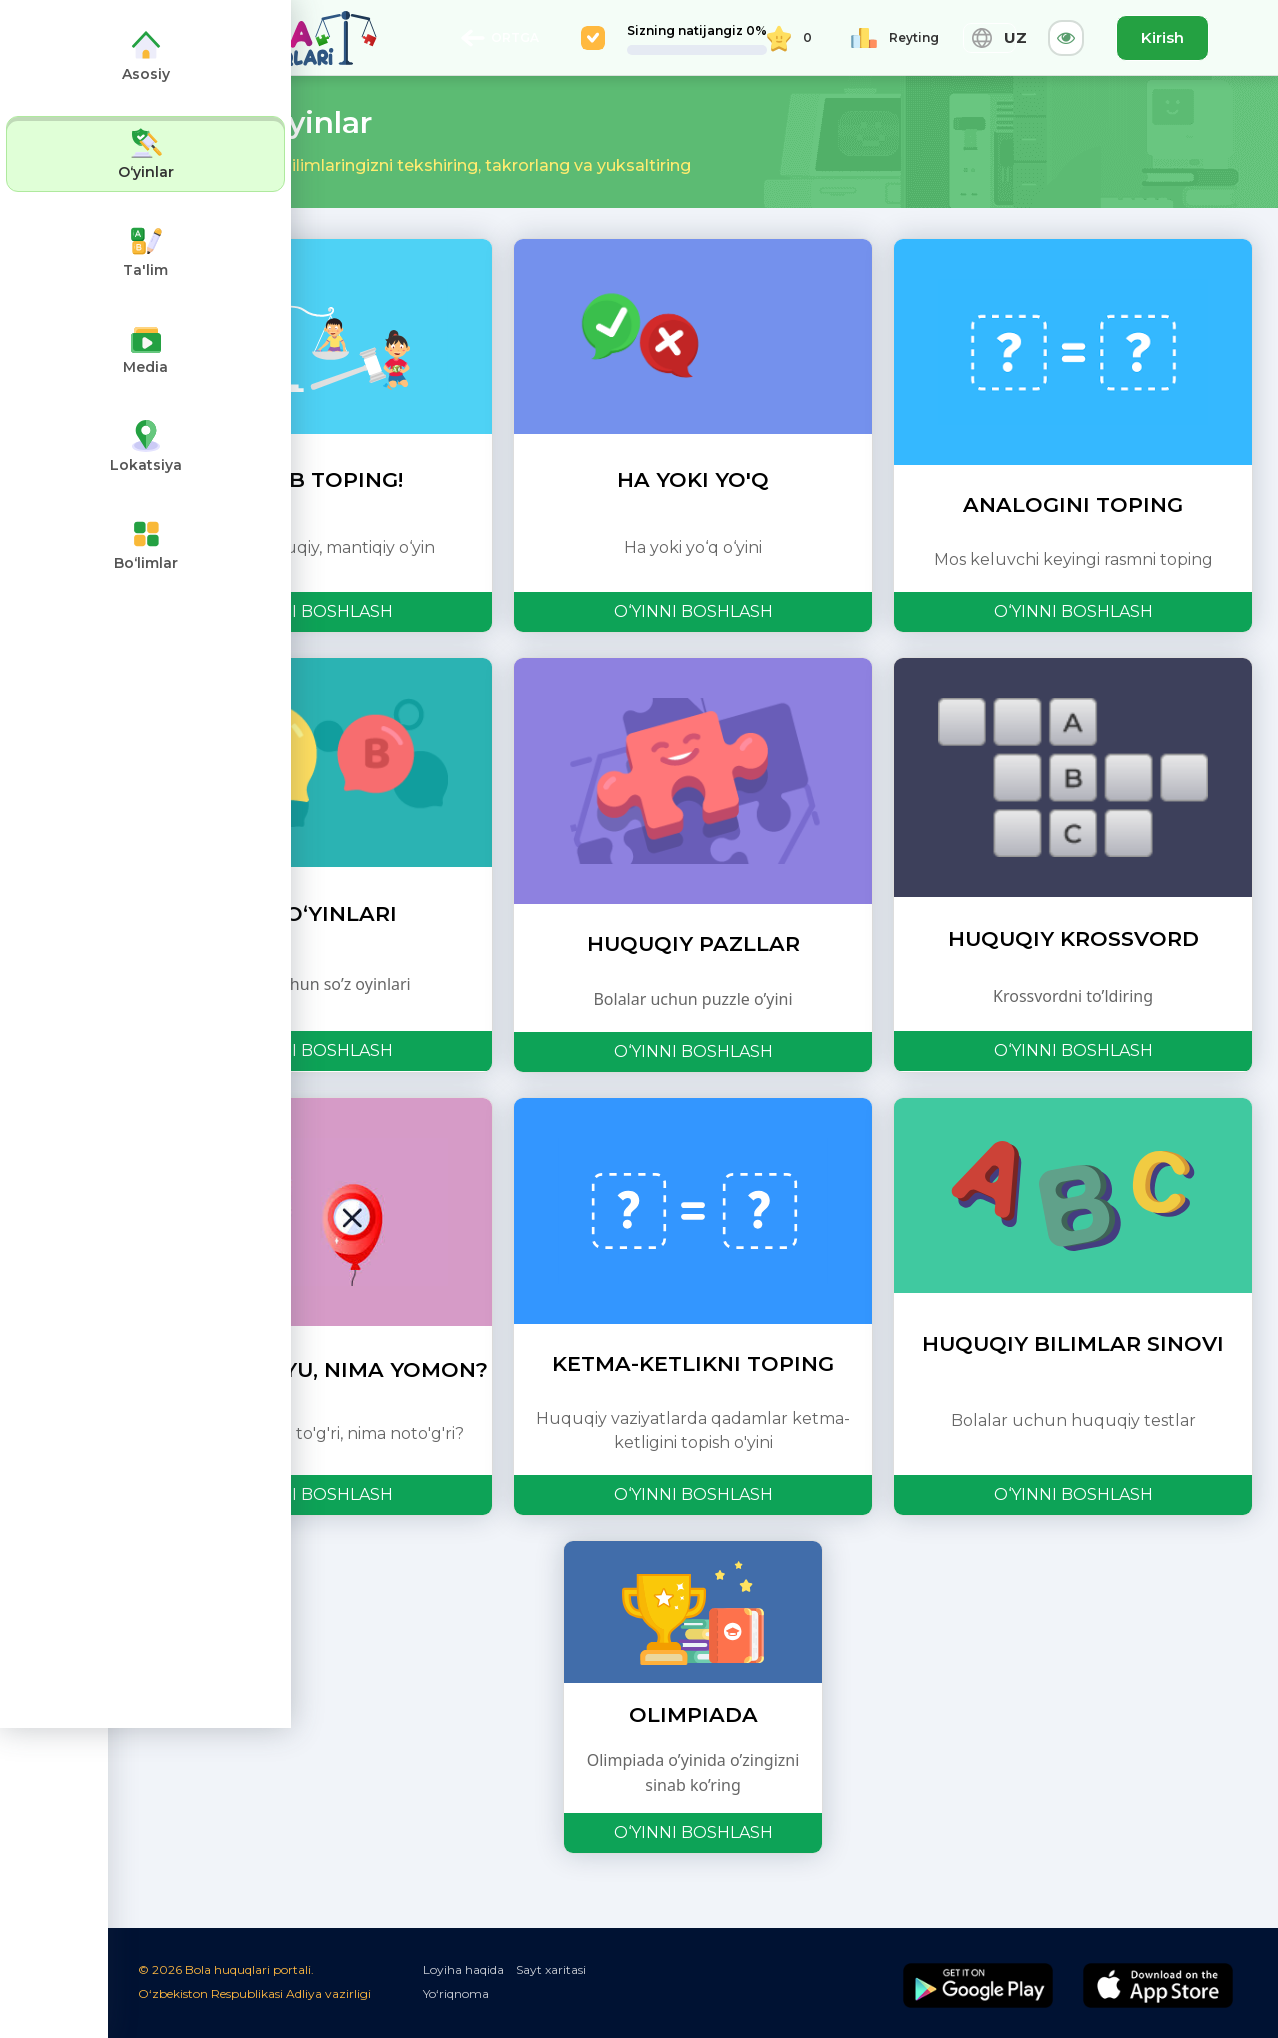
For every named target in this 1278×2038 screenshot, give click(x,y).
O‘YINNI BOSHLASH (313, 611)
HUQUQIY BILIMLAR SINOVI (1073, 1343)
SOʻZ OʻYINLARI (313, 913)
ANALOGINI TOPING (1073, 504)
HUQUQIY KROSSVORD (1073, 938)
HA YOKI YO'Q (693, 479)
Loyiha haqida (463, 1969)
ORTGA (500, 38)
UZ (989, 38)
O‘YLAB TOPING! (313, 479)
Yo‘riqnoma (456, 1993)
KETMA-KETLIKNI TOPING (693, 1363)
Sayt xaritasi (551, 1969)
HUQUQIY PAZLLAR (693, 943)
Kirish (1162, 37)
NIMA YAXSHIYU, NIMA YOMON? (313, 1369)
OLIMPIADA (693, 1714)
